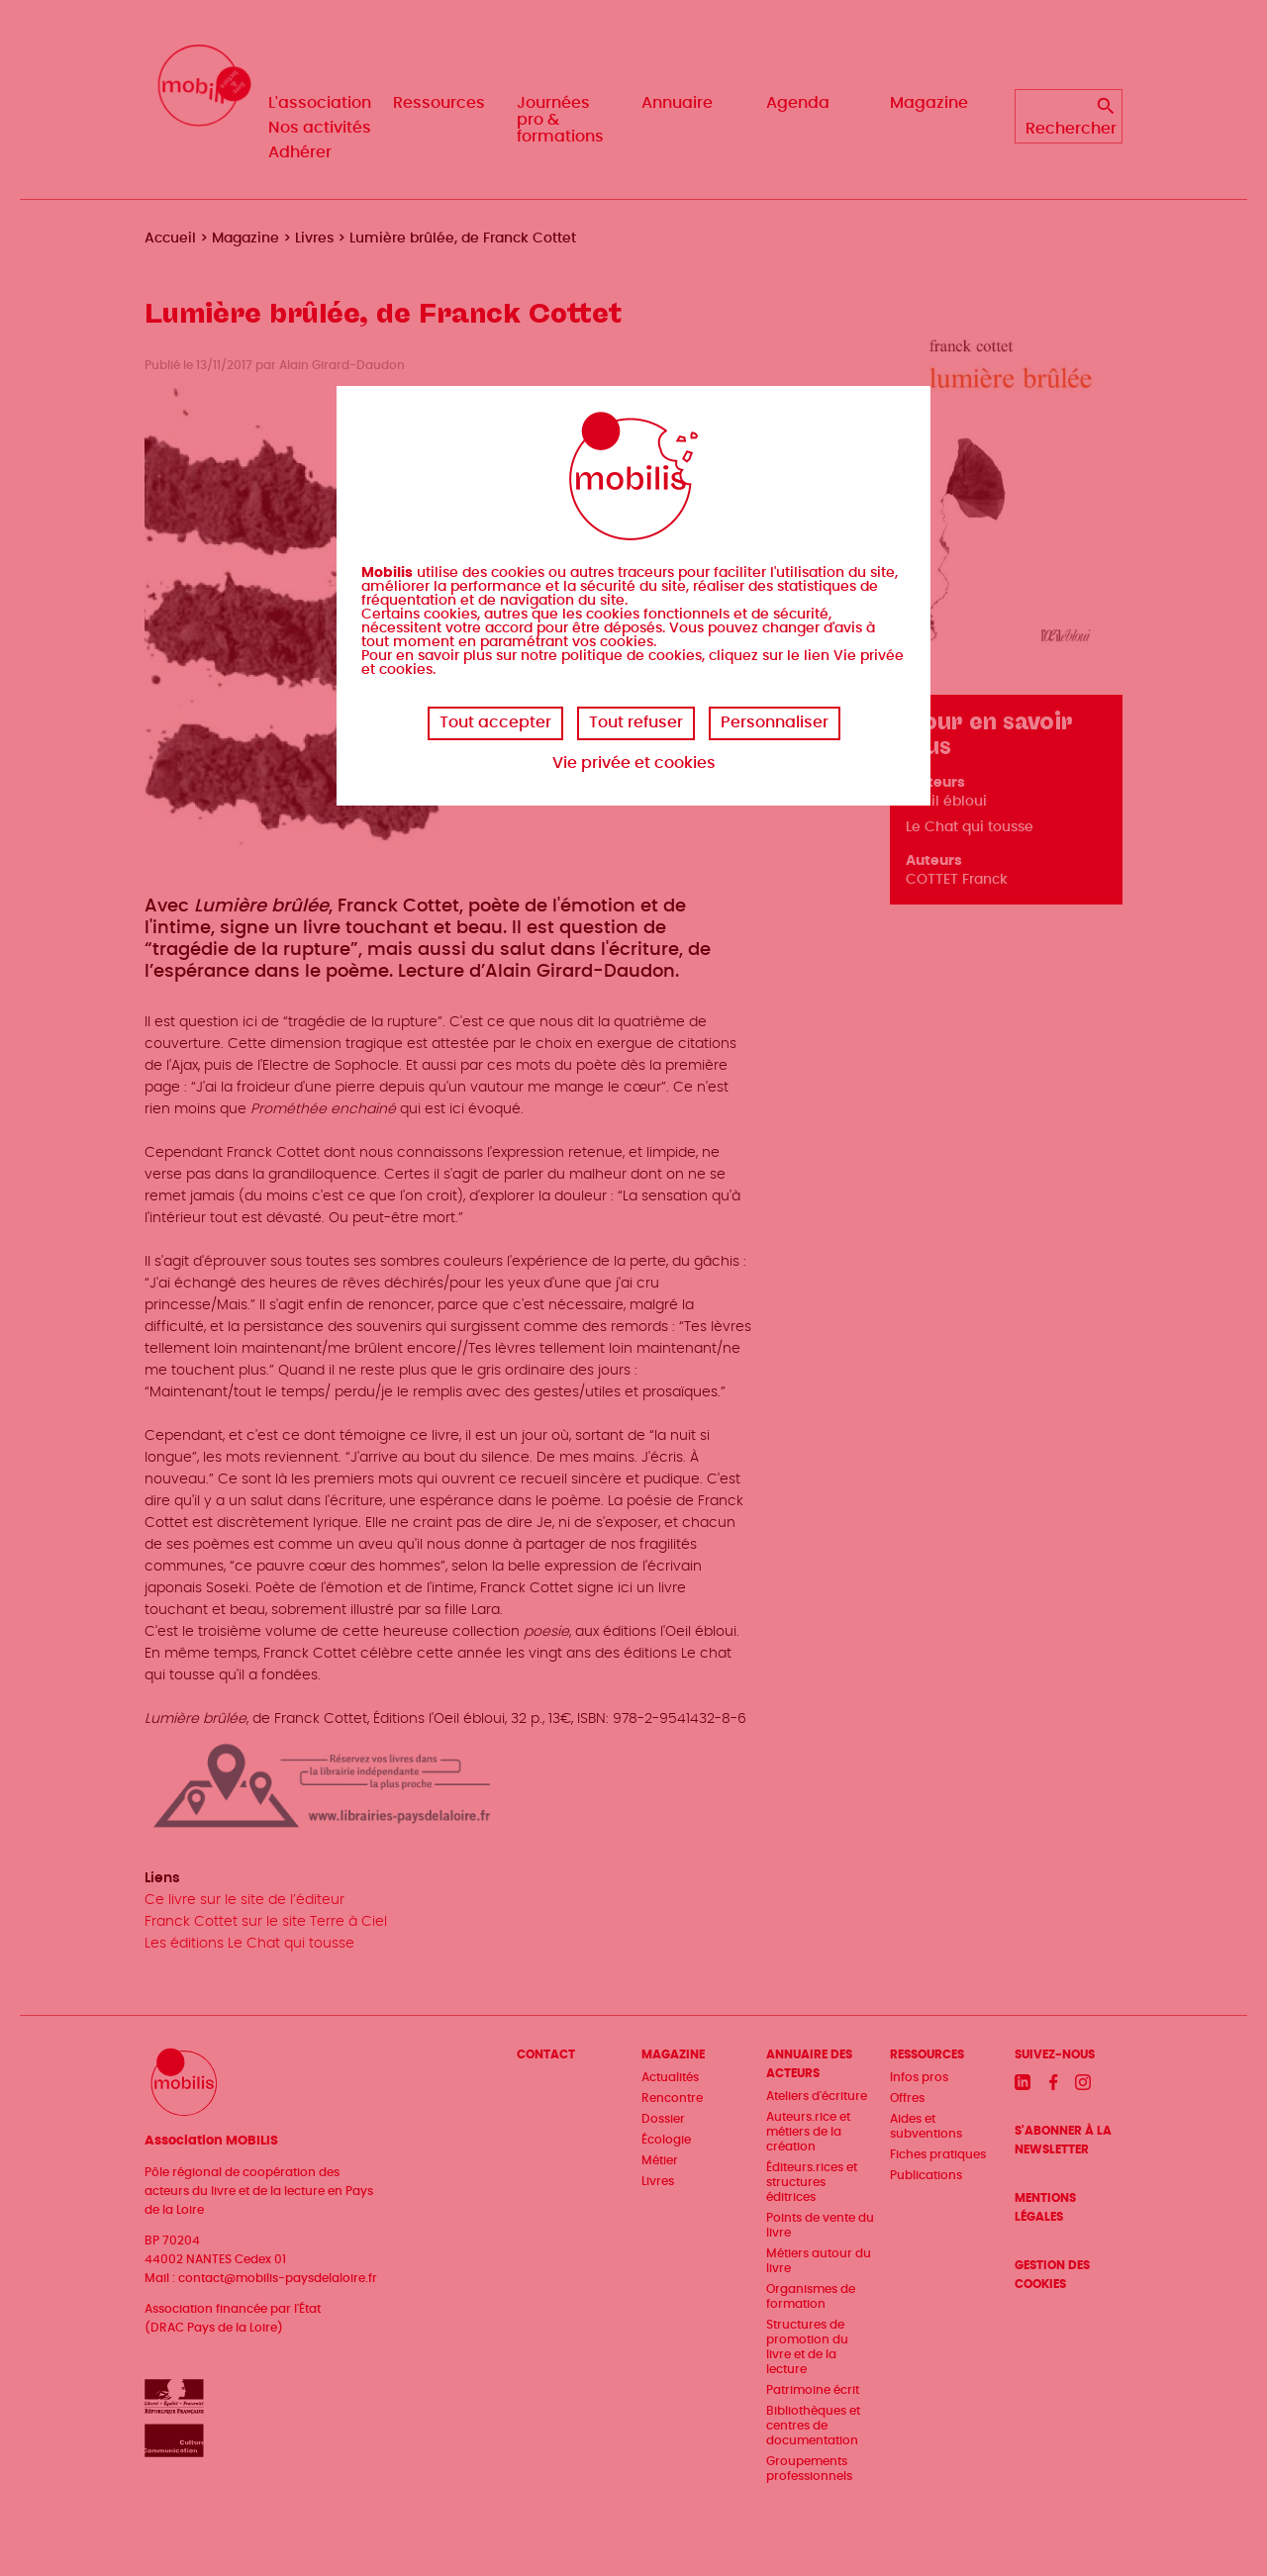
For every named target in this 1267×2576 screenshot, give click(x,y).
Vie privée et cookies (634, 763)
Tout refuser (636, 722)
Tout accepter (495, 722)
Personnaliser (774, 722)
